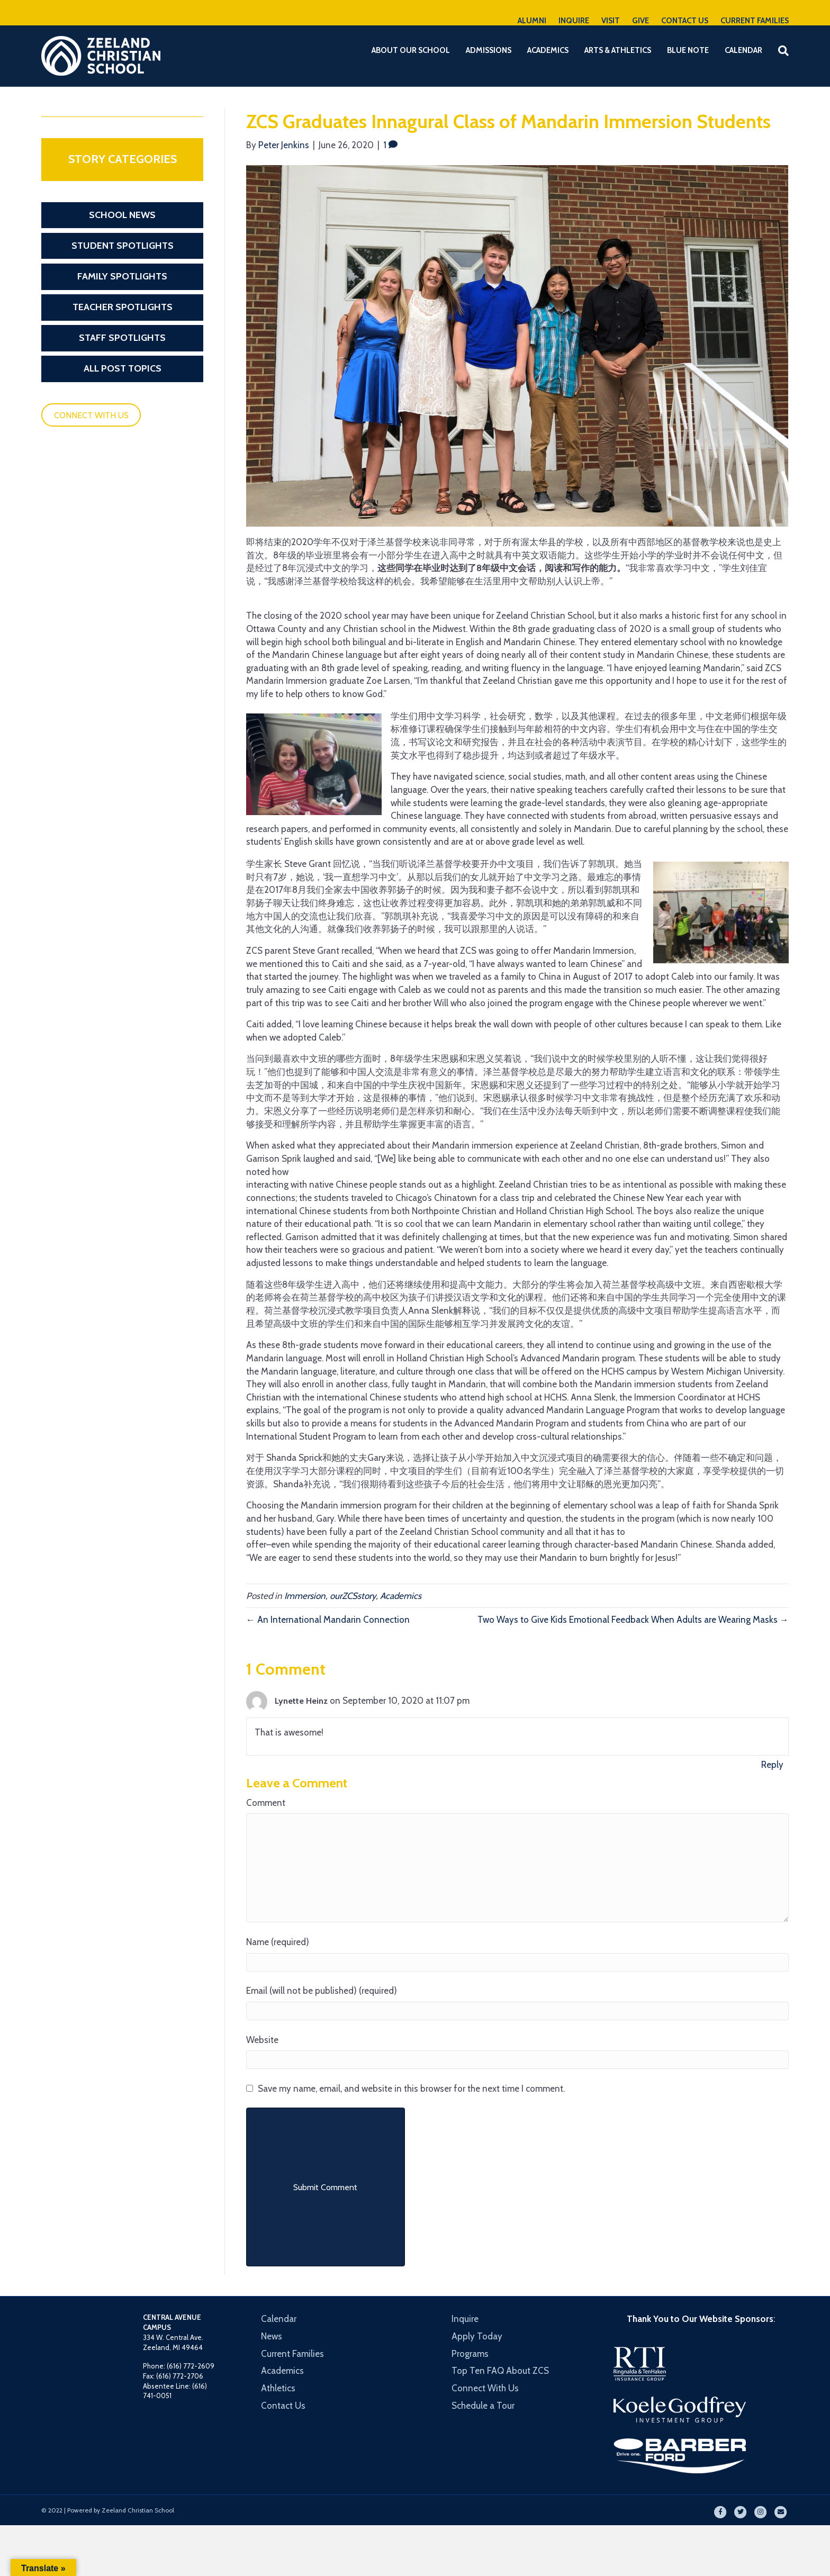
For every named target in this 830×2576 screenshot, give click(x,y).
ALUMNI (532, 20)
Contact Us (283, 2405)
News (271, 2336)
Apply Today (477, 2336)
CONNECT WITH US (91, 415)
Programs (470, 2353)
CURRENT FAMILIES (754, 20)
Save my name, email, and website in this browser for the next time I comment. (411, 2088)
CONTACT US (684, 20)
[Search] (779, 51)
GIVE (640, 20)
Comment (265, 1802)
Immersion (305, 1595)
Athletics (278, 2388)
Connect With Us (485, 2388)
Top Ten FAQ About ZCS (500, 2370)
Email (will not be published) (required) (321, 1990)
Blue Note (688, 50)
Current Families (292, 2353)
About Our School (411, 50)
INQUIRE (573, 20)
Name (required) (277, 1942)
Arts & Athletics (617, 50)
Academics (548, 50)
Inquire (465, 2318)
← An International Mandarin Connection (328, 1619)
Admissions (488, 50)
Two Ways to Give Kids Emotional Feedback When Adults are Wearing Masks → (633, 1619)
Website (262, 2040)
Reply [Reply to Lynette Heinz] (772, 1764)
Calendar (743, 50)
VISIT (610, 20)
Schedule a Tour (483, 2405)
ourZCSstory (353, 1595)
